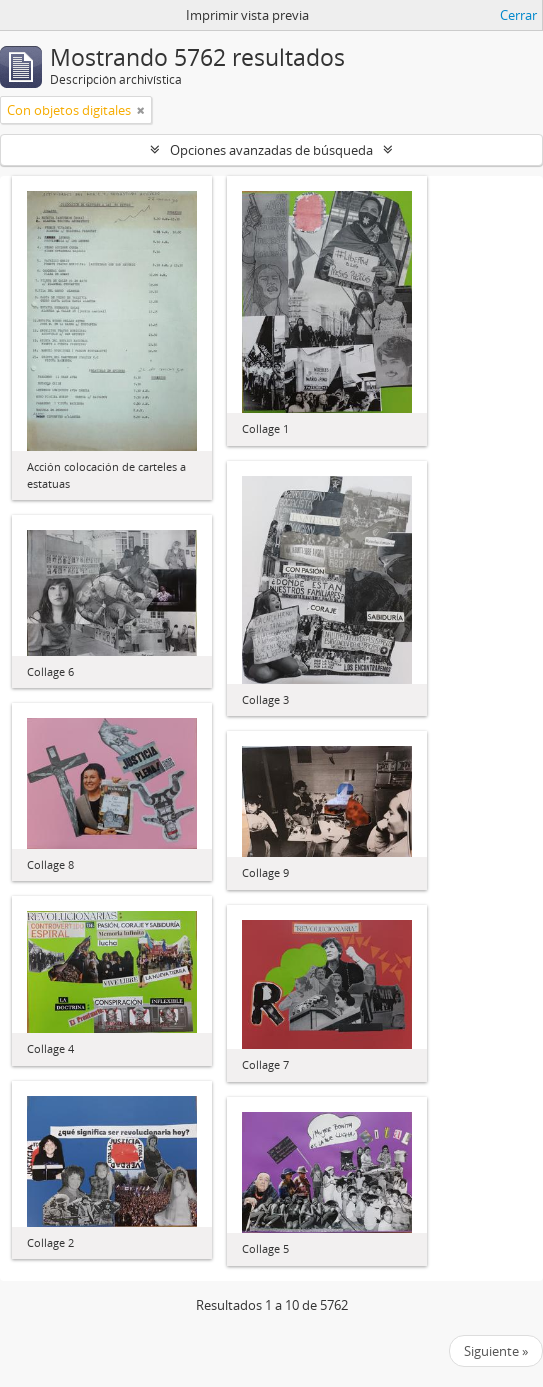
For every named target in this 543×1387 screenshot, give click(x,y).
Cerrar (518, 15)
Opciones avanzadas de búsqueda (271, 150)
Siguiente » (496, 1351)
